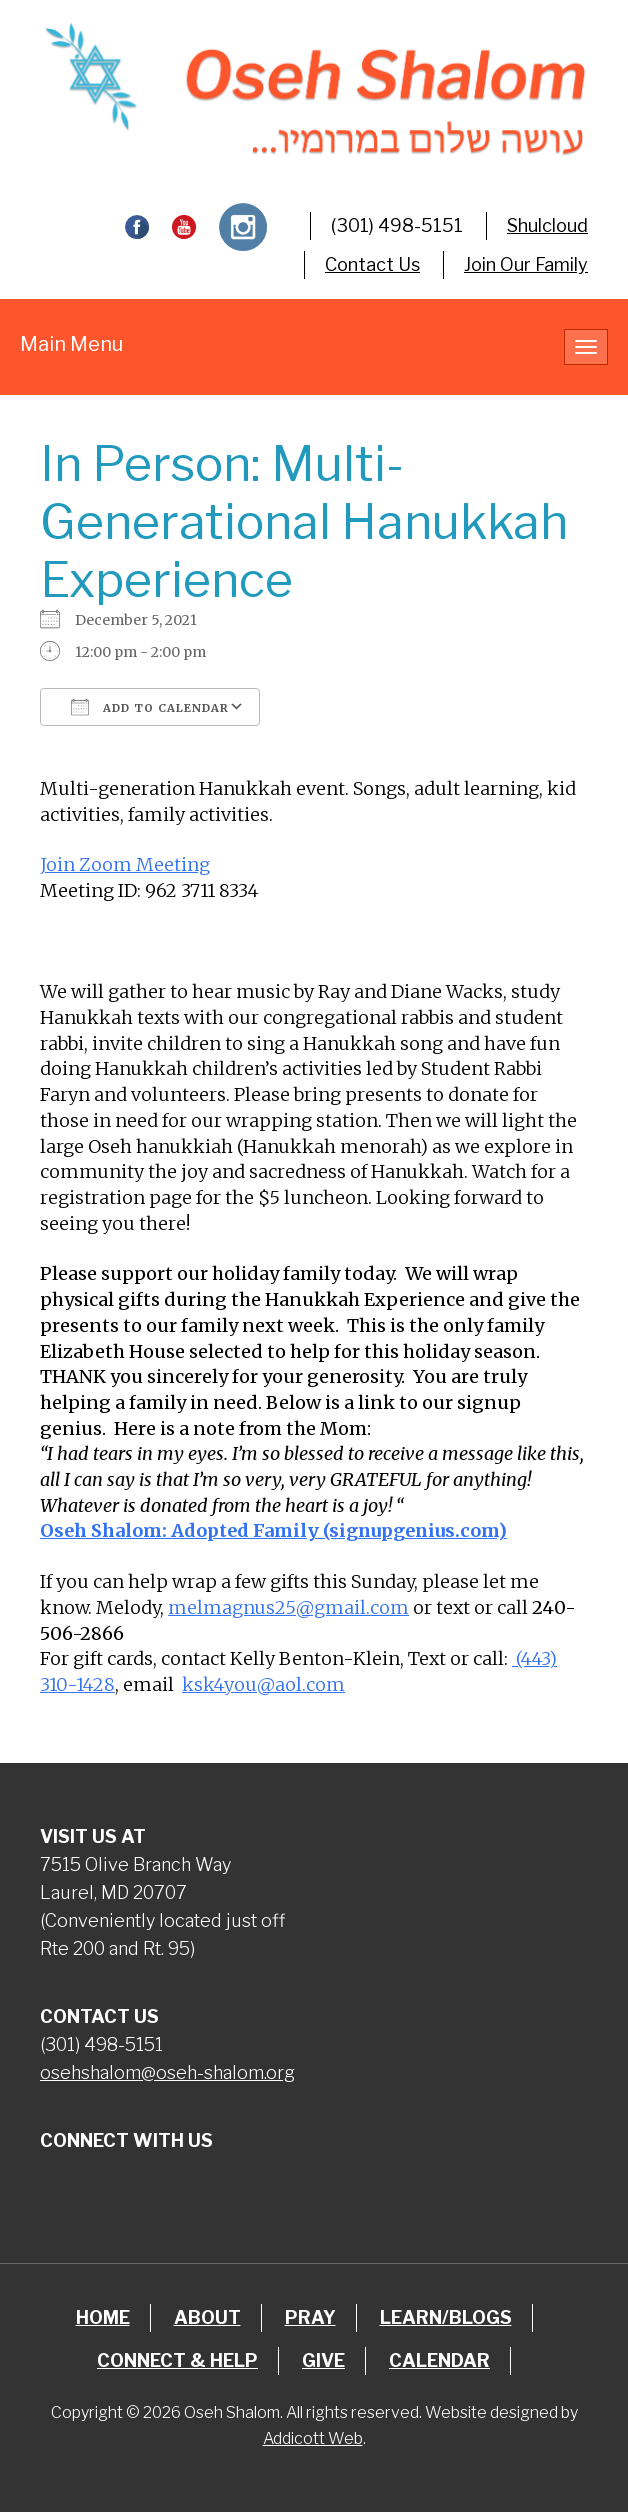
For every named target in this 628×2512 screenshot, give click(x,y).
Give (323, 2360)
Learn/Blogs (446, 2317)
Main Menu (71, 344)
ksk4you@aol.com (263, 1684)
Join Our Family (526, 264)
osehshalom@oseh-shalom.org (167, 2072)
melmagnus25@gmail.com (288, 1607)
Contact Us (372, 264)
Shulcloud (547, 225)
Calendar (439, 2360)
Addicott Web (313, 2438)
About (207, 2317)
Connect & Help (177, 2360)
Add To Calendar (150, 707)
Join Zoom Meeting (125, 864)
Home (103, 2317)
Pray (310, 2317)
